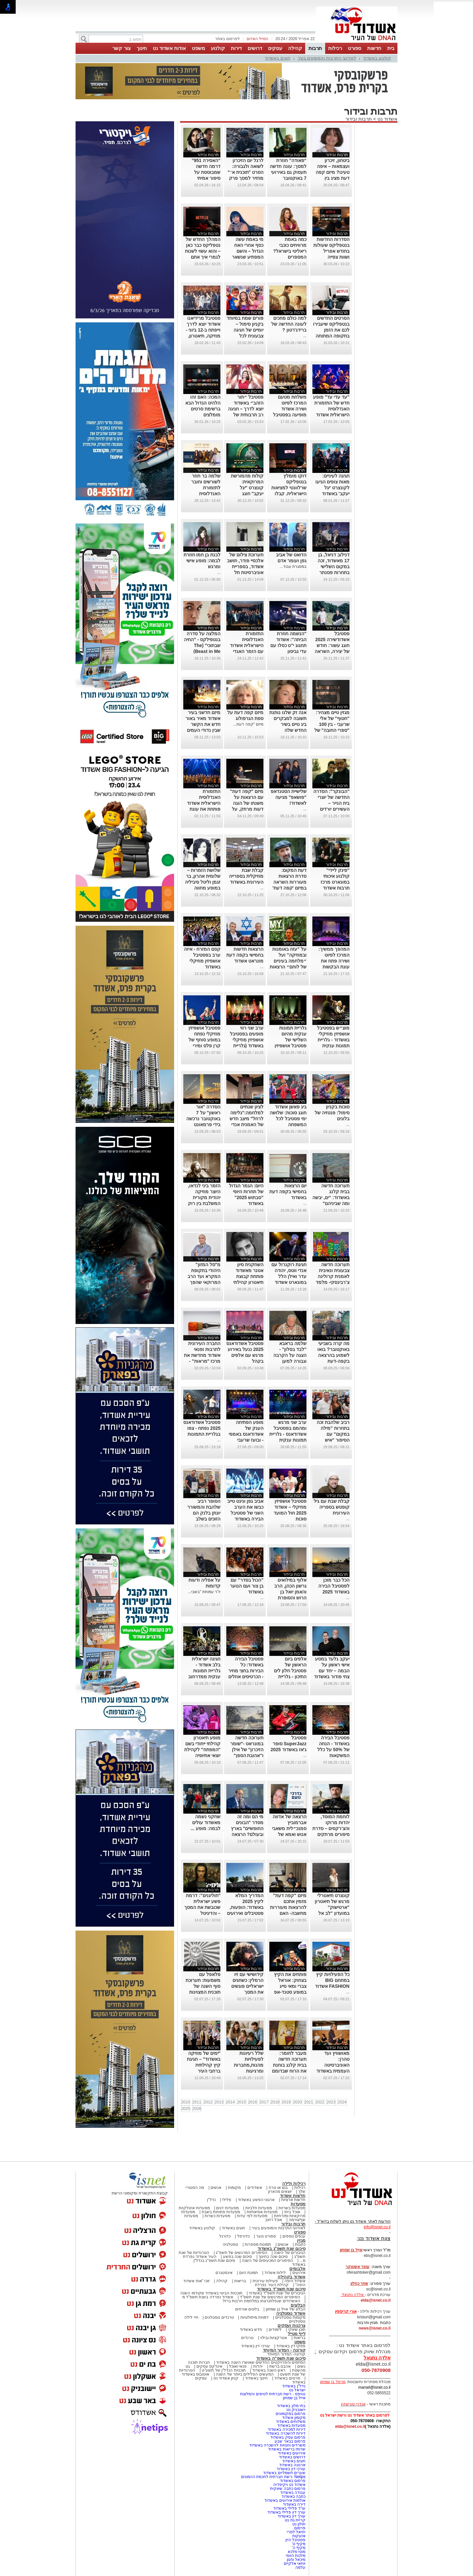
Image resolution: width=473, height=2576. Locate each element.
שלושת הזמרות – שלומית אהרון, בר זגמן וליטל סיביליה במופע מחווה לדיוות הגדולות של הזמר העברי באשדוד (202, 888)
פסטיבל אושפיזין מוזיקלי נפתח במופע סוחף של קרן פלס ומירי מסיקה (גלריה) (204, 1039)
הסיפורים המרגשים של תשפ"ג (241, 2252)
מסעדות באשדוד (291, 2425)
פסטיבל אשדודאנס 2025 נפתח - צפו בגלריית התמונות (201, 1428)
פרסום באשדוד (292, 2480)
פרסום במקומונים (290, 2413)
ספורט (354, 48)
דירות (236, 48)
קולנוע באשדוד (377, 58)
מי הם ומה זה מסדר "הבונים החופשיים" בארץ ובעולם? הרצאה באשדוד (247, 1828)
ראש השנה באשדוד (269, 2370)
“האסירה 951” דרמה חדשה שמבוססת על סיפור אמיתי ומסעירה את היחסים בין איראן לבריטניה (204, 178)
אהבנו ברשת (280, 2366)
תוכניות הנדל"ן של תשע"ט (224, 2370)
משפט (198, 48)
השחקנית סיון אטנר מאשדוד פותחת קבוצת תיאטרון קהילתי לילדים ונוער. (248, 1276)
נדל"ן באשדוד (293, 2386)
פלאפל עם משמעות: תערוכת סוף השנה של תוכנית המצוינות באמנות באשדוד (203, 1986)
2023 (331, 2102)
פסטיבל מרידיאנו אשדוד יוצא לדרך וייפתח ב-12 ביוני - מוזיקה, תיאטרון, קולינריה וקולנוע (203, 329)
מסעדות (298, 2203)
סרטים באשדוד (287, 2378)
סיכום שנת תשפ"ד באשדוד (281, 2288)
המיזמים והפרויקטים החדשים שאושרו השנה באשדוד (260, 2362)
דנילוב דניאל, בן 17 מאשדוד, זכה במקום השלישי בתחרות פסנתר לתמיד (333, 566)
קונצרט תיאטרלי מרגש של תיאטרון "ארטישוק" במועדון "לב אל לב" (332, 1907)
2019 (286, 2102)
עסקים (275, 48)
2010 (185, 2102)
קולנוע (218, 48)
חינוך (142, 48)
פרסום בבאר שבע (290, 2441)
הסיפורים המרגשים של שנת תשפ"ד (269, 2297)
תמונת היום (248, 2272)
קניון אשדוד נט (225, 2378)
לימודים (275, 2329)
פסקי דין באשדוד (290, 2346)
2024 (342, 2102)
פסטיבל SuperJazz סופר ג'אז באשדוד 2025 (288, 1743)
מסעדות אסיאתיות (262, 2212)
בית (390, 48)
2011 (196, 2102)
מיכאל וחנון (296, 2559)
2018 (275, 2102)
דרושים (255, 48)
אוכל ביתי (291, 2212)
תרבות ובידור (358, 119)
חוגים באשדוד (277, 58)
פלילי (226, 2199)
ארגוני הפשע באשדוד (256, 2199)
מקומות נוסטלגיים (289, 2317)
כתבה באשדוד (292, 2496)
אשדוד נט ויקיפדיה (288, 2484)
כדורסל (243, 2236)
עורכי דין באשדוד (255, 2346)
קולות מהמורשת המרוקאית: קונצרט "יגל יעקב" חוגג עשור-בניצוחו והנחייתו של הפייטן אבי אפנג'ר (245, 493)
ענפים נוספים (293, 2236)
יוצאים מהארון (280, 2191)
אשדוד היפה (294, 2281)
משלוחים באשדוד (290, 2421)
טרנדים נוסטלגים (219, 2317)
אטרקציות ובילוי (273, 2337)
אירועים (298, 2272)
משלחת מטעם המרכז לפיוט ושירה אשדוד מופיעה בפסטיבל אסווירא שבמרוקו (289, 408)
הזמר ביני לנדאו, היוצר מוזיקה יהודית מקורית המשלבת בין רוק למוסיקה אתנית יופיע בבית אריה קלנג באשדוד (204, 1203)
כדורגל (225, 2236)
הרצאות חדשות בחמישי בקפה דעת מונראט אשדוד (244, 954)
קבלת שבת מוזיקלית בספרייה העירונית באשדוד (246, 876)
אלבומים (297, 2268)
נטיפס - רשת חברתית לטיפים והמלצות (272, 2394)
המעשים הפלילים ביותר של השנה (244, 2374)
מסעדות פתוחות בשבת (221, 2212)
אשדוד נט (386, 119)
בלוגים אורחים (247, 2309)
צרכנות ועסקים (291, 2325)
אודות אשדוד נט (169, 48)
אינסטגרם (224, 2272)
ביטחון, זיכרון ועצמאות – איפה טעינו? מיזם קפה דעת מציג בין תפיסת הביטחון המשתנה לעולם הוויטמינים (332, 178)
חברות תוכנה (199, 2362)
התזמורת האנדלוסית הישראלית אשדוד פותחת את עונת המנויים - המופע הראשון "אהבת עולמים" (203, 809)
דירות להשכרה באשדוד (285, 2433)
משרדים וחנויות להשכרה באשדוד (277, 2445)
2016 (252, 2102)
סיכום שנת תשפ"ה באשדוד (280, 2358)
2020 (297, 2102)
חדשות (374, 48)
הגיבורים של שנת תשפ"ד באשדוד (276, 2293)
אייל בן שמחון (294, 2398)
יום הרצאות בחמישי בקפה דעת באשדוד (287, 1191)
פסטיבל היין (295, 2540)
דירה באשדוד (294, 2504)
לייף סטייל (296, 2333)
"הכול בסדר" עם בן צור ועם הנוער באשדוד (246, 1585)
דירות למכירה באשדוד (286, 2429)
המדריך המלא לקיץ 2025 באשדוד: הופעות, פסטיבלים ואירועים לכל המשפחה (245, 1907)
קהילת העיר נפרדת (272, 2285)
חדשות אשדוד (292, 2195)
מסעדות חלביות (258, 2208)
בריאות (240, 2281)
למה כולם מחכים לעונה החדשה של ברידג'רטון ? (288, 324)
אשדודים (254, 2187)
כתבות (300, 2244)
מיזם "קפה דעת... (248, 724)
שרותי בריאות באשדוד (286, 2449)
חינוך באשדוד (256, 2378)
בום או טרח (278, 2187)
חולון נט (298, 2524)
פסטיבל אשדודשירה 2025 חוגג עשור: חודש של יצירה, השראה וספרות (332, 645)
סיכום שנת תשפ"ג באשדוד (281, 2248)
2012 (208, 2102)
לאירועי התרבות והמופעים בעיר (327, 58)
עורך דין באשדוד (291, 2516)
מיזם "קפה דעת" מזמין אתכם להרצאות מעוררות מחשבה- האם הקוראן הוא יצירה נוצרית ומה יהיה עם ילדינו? (288, 1913)
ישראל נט (297, 2390)
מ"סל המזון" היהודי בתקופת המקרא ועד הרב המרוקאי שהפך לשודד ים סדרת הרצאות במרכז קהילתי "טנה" (204, 1282)
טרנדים (247, 2337)
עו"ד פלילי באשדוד (288, 2508)
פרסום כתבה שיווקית (287, 2488)
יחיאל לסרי (296, 2532)
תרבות (315, 48)
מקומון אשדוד (293, 2417)
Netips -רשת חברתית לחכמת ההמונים (273, 2476)
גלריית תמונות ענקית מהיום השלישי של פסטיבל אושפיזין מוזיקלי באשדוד (290, 1039)
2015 (241, 2102)
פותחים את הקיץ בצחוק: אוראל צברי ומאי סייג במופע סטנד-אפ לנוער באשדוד (290, 1986)
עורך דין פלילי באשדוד (285, 2512)
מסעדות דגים (227, 2208)
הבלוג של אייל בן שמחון (285, 2309)
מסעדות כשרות (217, 2216)
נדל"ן (211, 2199)
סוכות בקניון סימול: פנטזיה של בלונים (332, 1112)
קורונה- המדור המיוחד (286, 2354)
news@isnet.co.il (375, 2328)
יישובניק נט (295, 2409)
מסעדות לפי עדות (252, 2216)
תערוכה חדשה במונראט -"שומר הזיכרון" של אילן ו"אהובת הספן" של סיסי (246, 1749)
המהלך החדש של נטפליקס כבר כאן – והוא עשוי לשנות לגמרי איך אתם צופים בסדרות (202, 251)
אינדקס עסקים (209, 2366)
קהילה (295, 48)
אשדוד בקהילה (291, 2276)
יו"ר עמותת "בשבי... (204, 1592)
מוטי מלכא (296, 2551)
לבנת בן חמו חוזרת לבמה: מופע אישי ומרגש (202, 560)
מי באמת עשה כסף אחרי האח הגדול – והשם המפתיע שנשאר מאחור (247, 251)
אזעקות (298, 2536)
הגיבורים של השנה (289, 2252)
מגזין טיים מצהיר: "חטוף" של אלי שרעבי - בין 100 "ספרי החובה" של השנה (331, 724)
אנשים (216, 2187)
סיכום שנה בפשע (237, 2256)
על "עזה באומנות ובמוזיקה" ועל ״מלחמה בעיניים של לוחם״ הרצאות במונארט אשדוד (288, 960)
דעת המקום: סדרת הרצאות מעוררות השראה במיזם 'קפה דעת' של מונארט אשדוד (288, 882)
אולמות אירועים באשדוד (284, 2500)
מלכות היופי (295, 2555)
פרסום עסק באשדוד (287, 2437)
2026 (196, 2108)
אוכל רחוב (273, 2219)
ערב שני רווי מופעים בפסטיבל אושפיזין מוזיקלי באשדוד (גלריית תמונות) (246, 1039)
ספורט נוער (266, 2236)
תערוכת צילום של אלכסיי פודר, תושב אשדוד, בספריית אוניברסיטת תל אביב (245, 566)
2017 (263, 2102)
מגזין (301, 2240)
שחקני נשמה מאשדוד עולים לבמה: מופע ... (205, 1822)
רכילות (335, 48)
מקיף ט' (298, 2543)
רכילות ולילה (293, 2183)
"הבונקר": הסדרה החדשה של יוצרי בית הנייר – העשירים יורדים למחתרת (331, 803)
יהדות (258, 2366)
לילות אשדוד (275, 2272)
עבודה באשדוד (292, 2492)
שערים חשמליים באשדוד (284, 2473)
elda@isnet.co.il (376, 2300)
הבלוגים (298, 2305)
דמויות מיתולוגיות (254, 2317)
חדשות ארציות (293, 2199)
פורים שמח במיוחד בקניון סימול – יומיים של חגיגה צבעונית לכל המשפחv (245, 329)
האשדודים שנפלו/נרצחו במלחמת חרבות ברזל (261, 2301)
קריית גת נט (295, 2520)
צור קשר (121, 48)
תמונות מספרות (257, 2244)
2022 (319, 2102)
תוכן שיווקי (296, 2329)
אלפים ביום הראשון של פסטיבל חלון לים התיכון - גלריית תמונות (290, 1670)
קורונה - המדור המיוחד (284, 2350)
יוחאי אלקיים (294, 2563)
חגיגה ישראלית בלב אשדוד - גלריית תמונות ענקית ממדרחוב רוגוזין (204, 1670)
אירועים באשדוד (291, 2453)
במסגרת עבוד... (293, 566)
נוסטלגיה (230, 2244)
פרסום (299, 2528)
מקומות (234, 2187)
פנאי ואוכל (238, 2366)
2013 (219, 2102)
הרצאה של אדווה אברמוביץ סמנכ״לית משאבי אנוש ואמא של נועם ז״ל (289, 1828)
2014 (230, 2102)
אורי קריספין (345, 2311)
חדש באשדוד (251, 2329)
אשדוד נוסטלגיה (290, 2313)
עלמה (300, 2567)
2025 (185, 2108)
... (304, 336)
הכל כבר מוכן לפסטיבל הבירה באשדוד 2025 (333, 1585)
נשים (301, 2366)
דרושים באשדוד (292, 2457)
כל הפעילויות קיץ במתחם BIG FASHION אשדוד (332, 1980)
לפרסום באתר (227, 38)
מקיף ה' (298, 2547)
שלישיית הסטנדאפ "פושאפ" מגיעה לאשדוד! (288, 797)
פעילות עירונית (265, 2281)
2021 (308, 2102)
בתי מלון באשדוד (291, 2405)
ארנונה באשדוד (292, 2465)
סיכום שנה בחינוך (273, 2256)
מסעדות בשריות (292, 2208)
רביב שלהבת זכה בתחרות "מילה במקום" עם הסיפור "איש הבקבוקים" (333, 1434)
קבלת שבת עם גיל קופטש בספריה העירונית (331, 1507)
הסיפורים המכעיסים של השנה (267, 2260)
